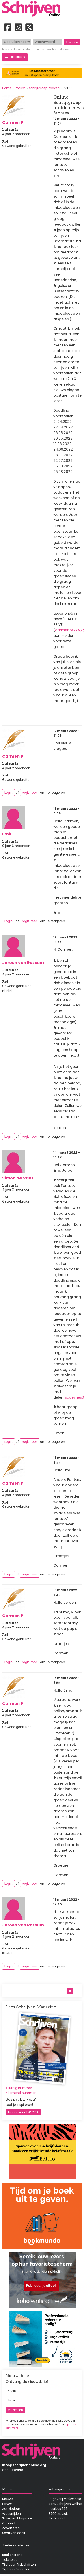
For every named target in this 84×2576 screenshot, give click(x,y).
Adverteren (11, 2528)
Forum (7, 2504)
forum (20, 88)
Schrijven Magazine (17, 2518)
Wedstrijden (11, 2513)
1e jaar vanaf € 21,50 (23, 2112)
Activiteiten (11, 2508)
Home (7, 88)
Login (8, 792)
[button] (15, 57)
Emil (6, 834)
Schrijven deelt (13, 2533)
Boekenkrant (12, 2555)
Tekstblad (9, 2559)
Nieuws (7, 2499)
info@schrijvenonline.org (24, 2465)
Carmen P (12, 122)
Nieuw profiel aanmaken (16, 49)
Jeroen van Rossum (23, 962)
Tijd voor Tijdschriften (19, 2564)
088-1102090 (12, 2470)
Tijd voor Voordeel (16, 2569)
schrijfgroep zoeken (44, 88)
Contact (8, 2523)
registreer (29, 792)
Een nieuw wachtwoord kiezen (52, 49)
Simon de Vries (18, 1178)
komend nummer (22, 2093)
